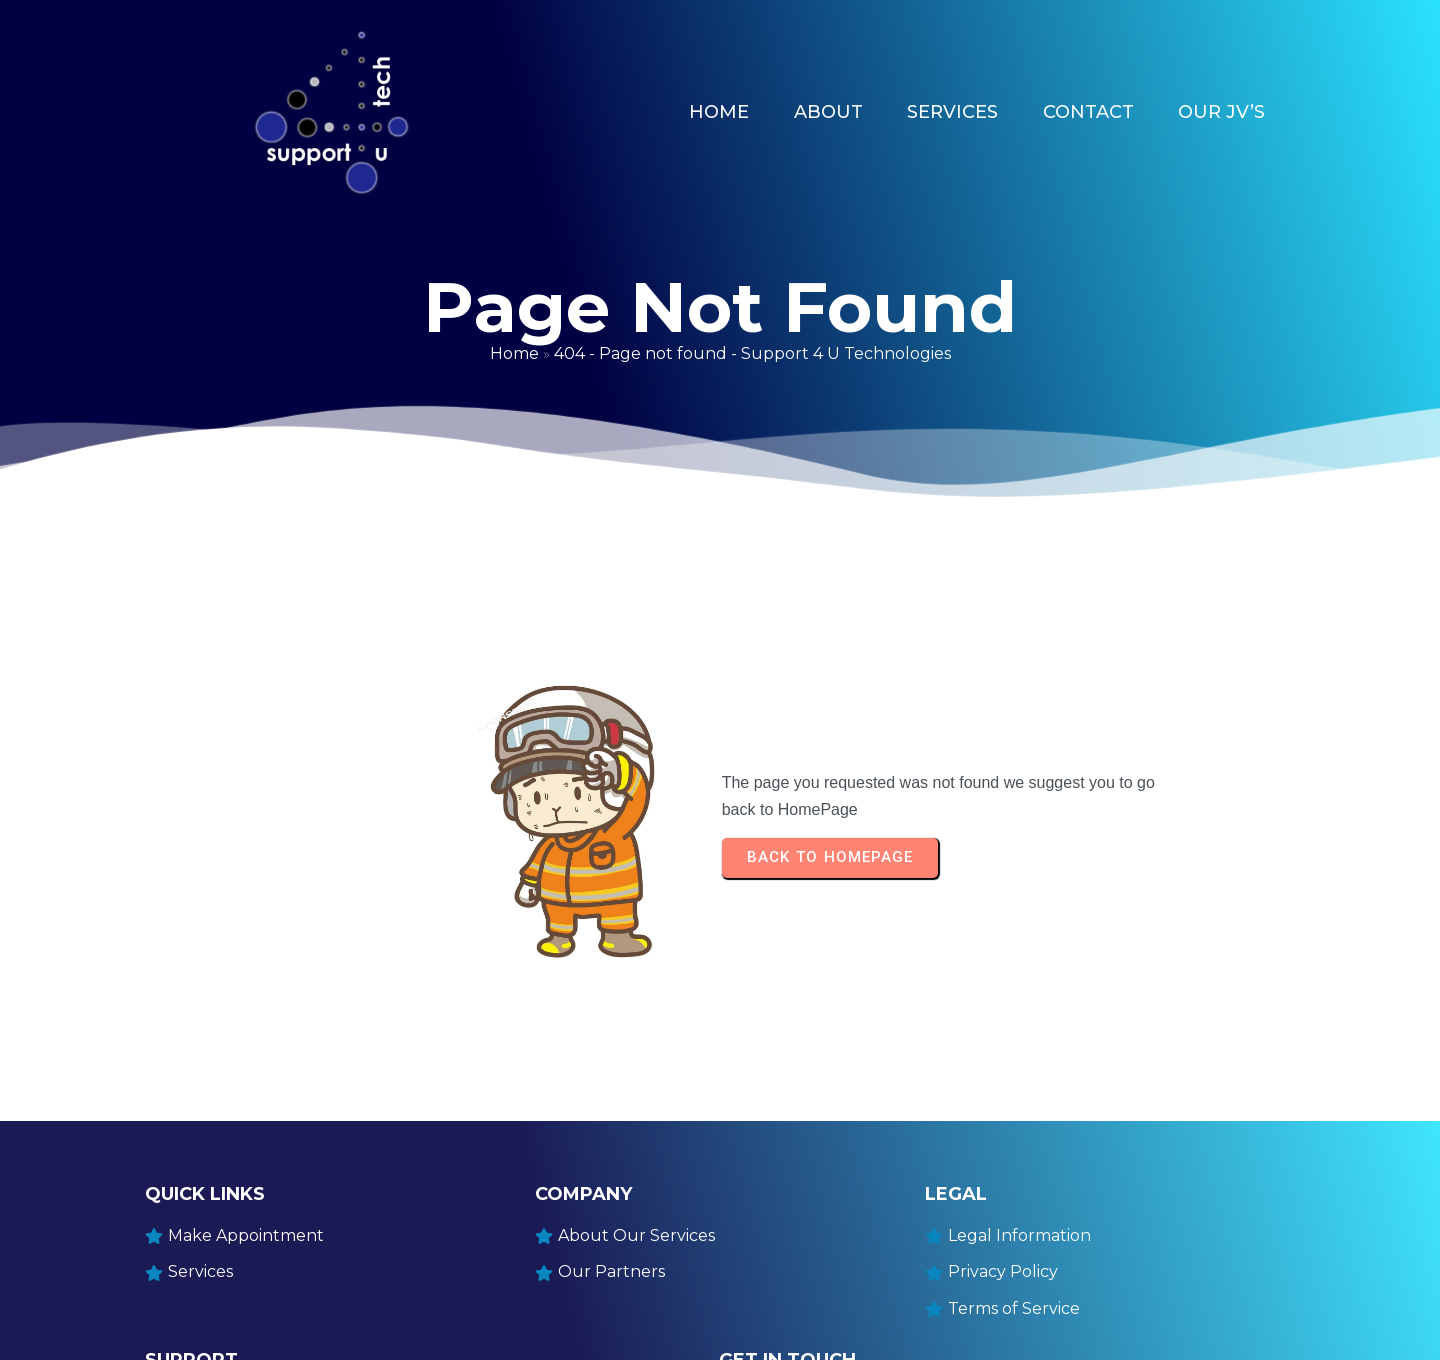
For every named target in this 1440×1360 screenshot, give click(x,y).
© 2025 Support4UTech (231, 1331)
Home (514, 331)
